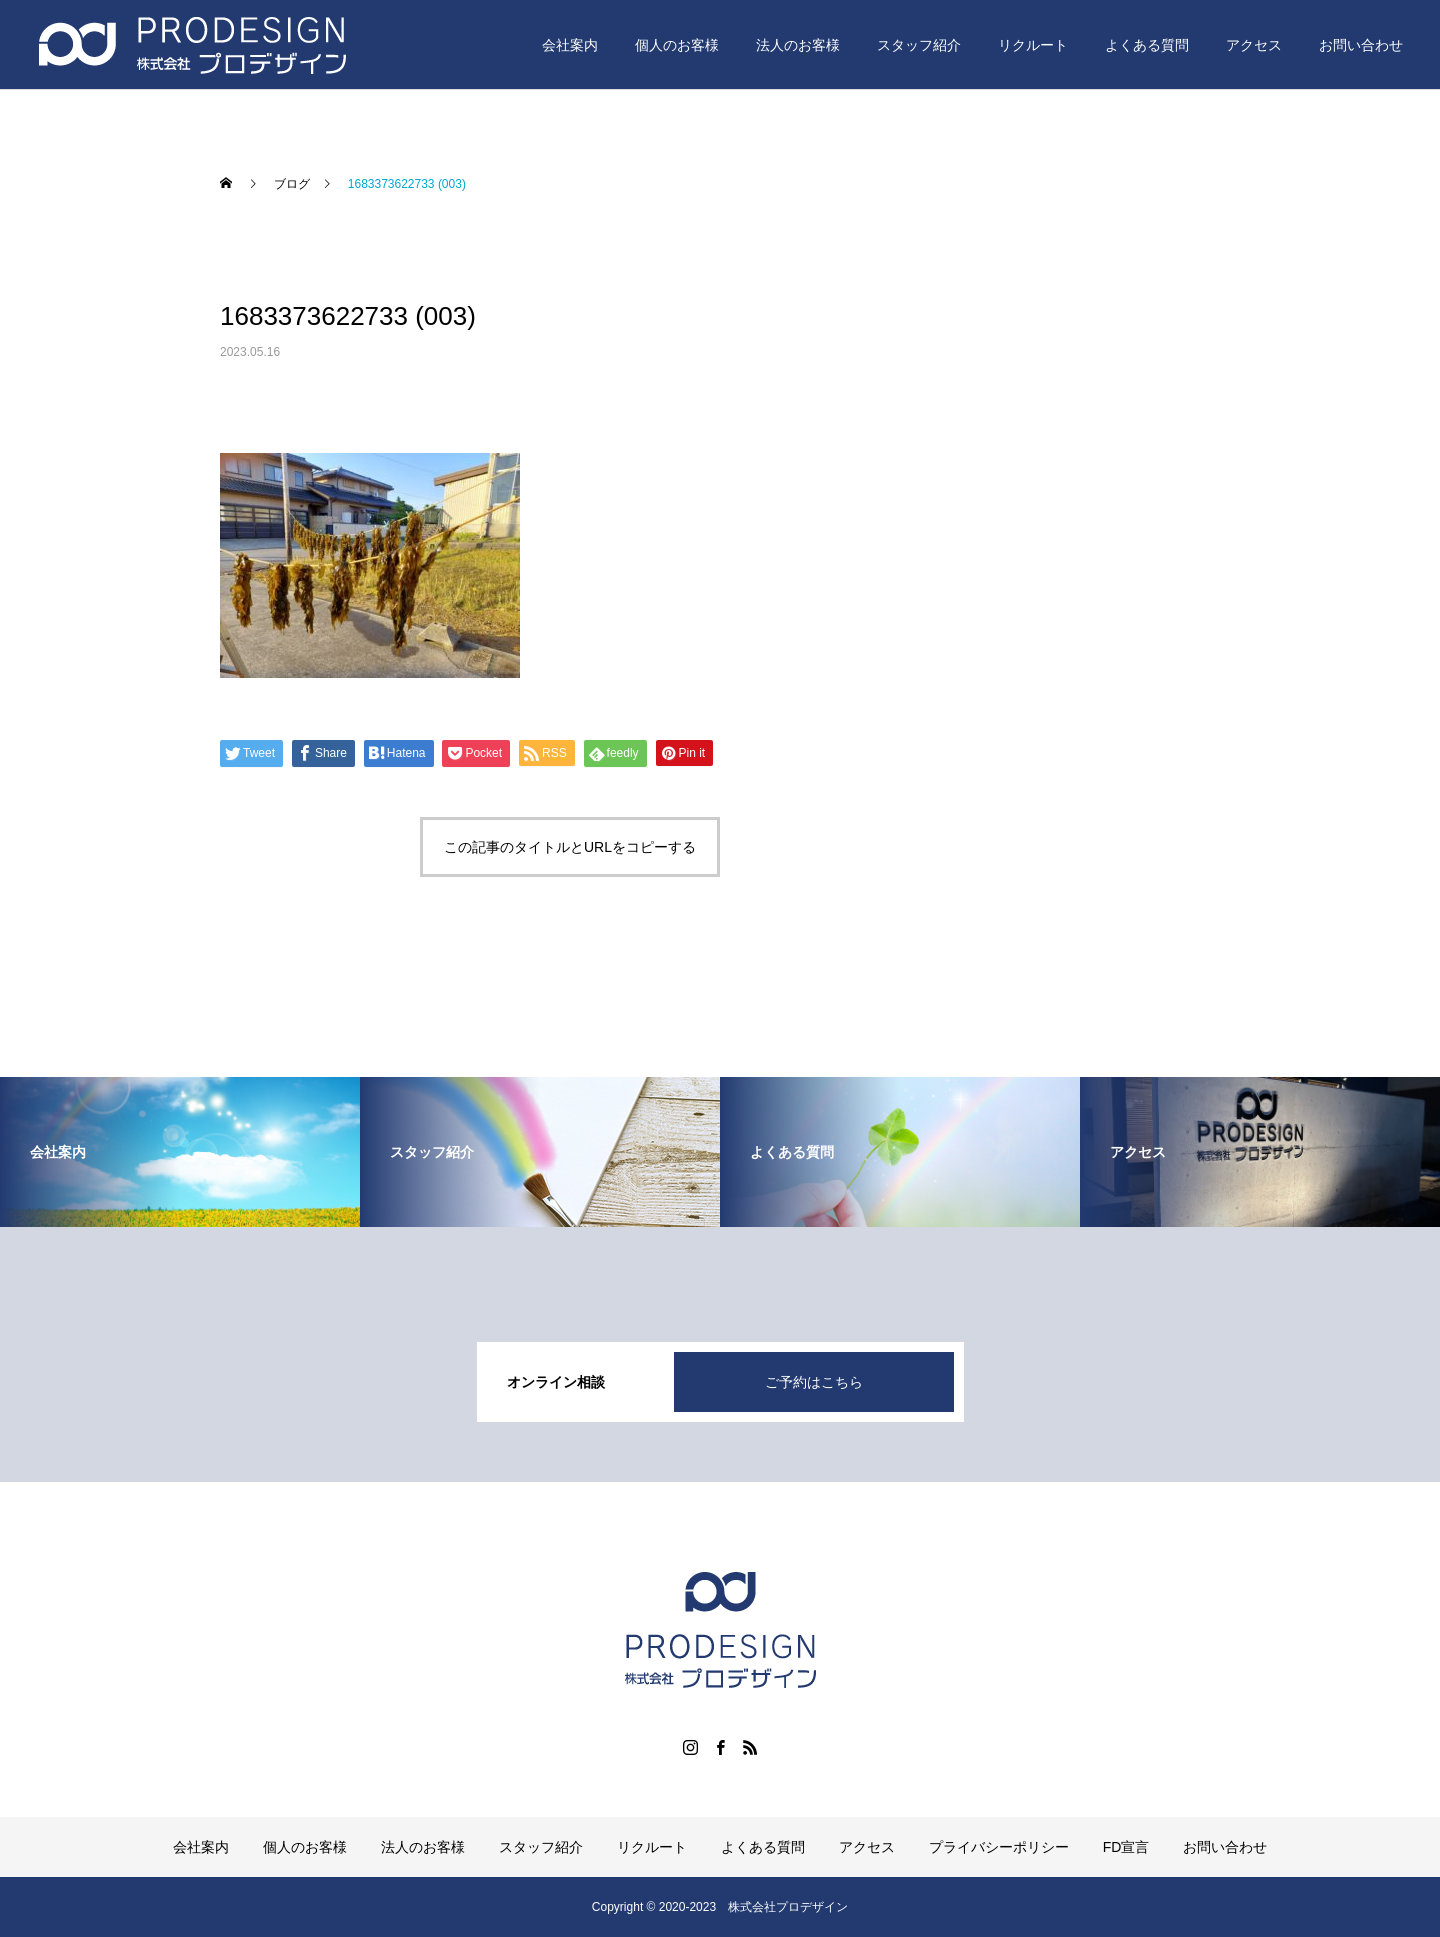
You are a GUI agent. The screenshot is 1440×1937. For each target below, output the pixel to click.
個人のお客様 (677, 45)
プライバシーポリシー (999, 1847)
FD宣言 (1126, 1847)
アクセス (1254, 45)
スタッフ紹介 (919, 45)
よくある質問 (1147, 45)
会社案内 (570, 45)
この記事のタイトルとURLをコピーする (570, 847)
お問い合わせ (1361, 45)
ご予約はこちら (814, 1382)
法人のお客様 (798, 45)
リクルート (1033, 45)
